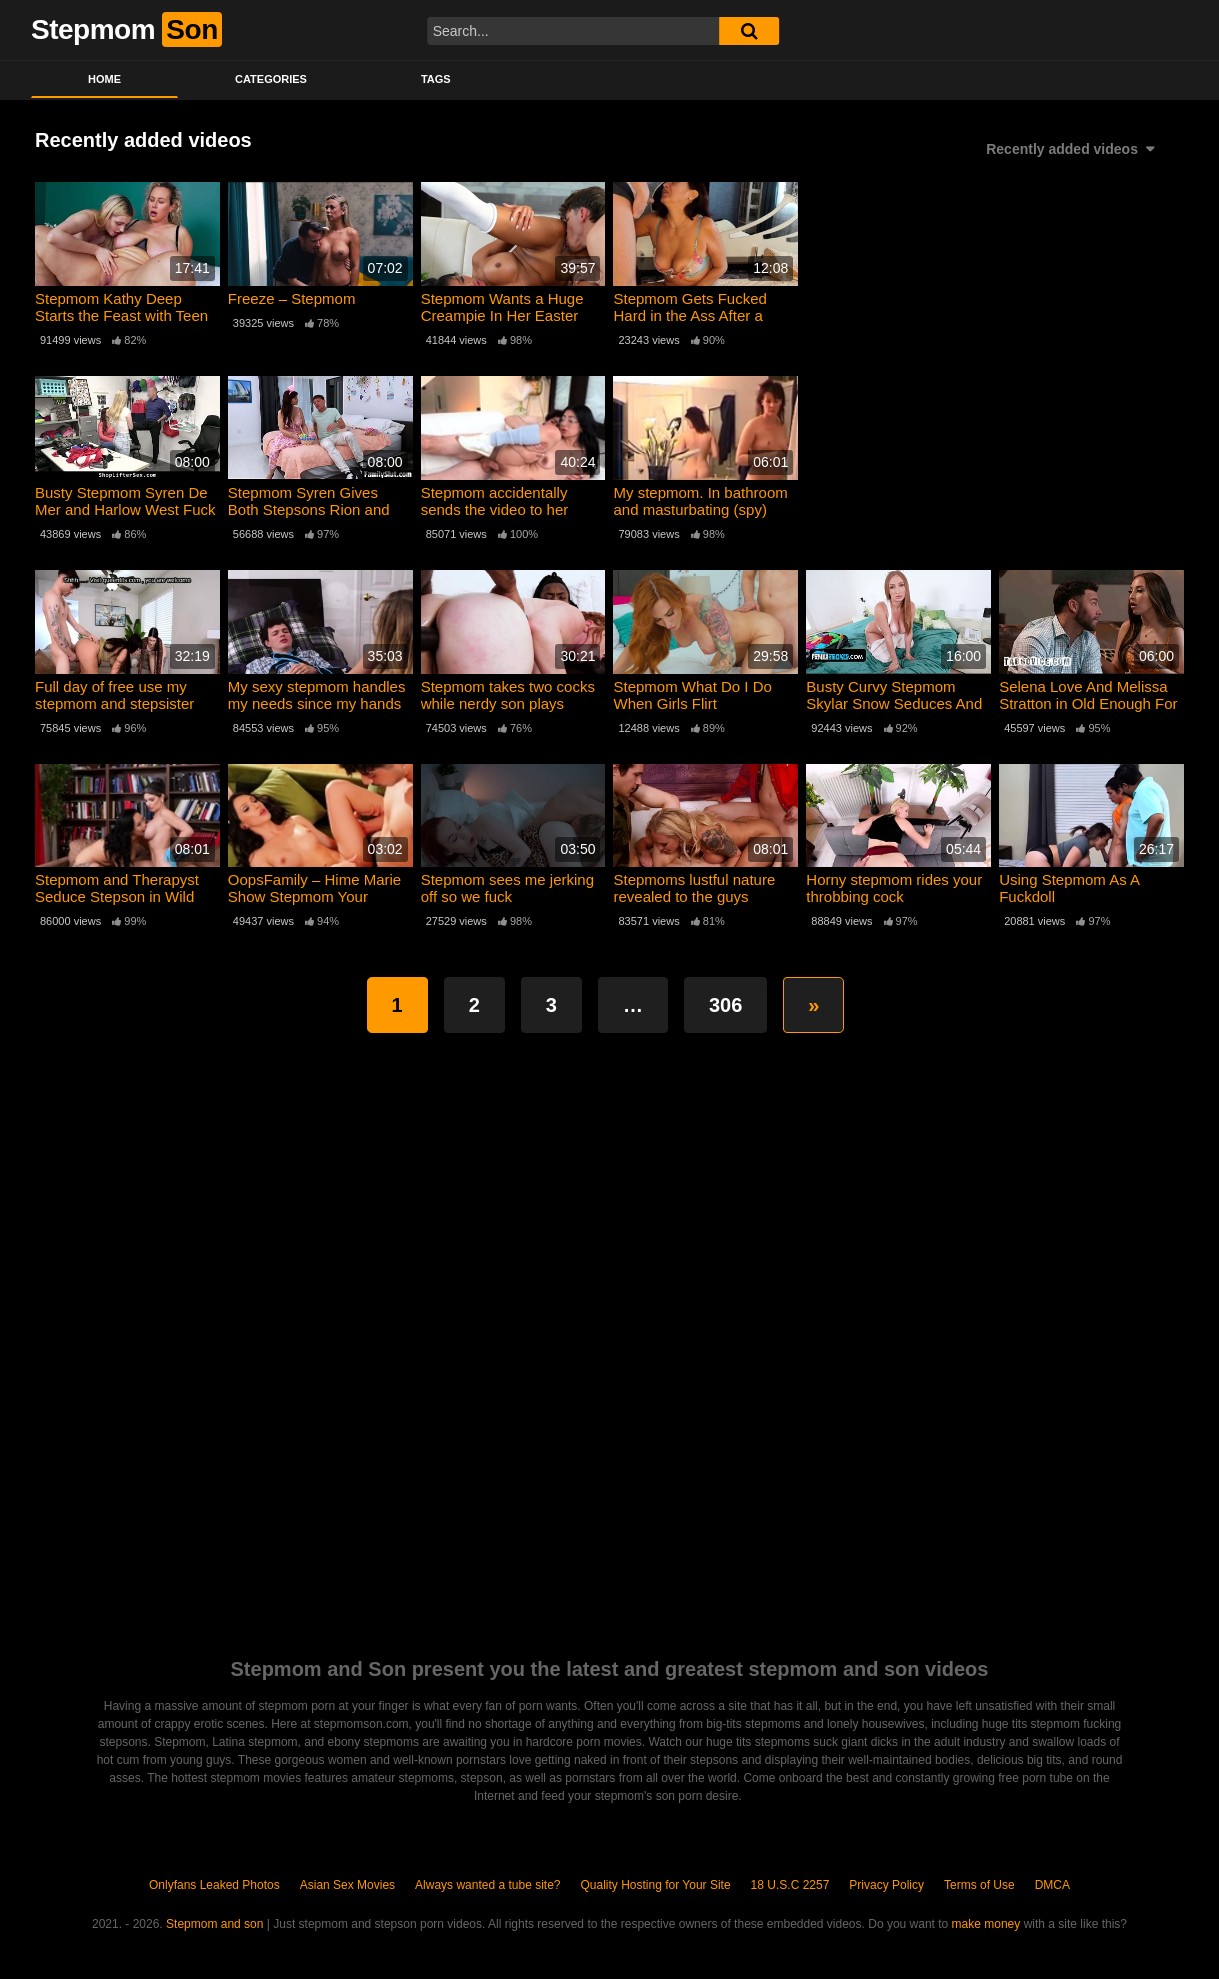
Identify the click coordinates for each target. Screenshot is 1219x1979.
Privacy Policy (886, 1885)
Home (104, 79)
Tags (436, 79)
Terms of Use (979, 1885)
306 (725, 1005)
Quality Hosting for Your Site (656, 1885)
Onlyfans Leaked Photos (214, 1885)
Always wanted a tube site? (487, 1885)
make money (986, 1924)
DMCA (1052, 1885)
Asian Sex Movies (347, 1885)
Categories (271, 79)
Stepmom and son (214, 1924)
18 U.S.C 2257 (790, 1885)
